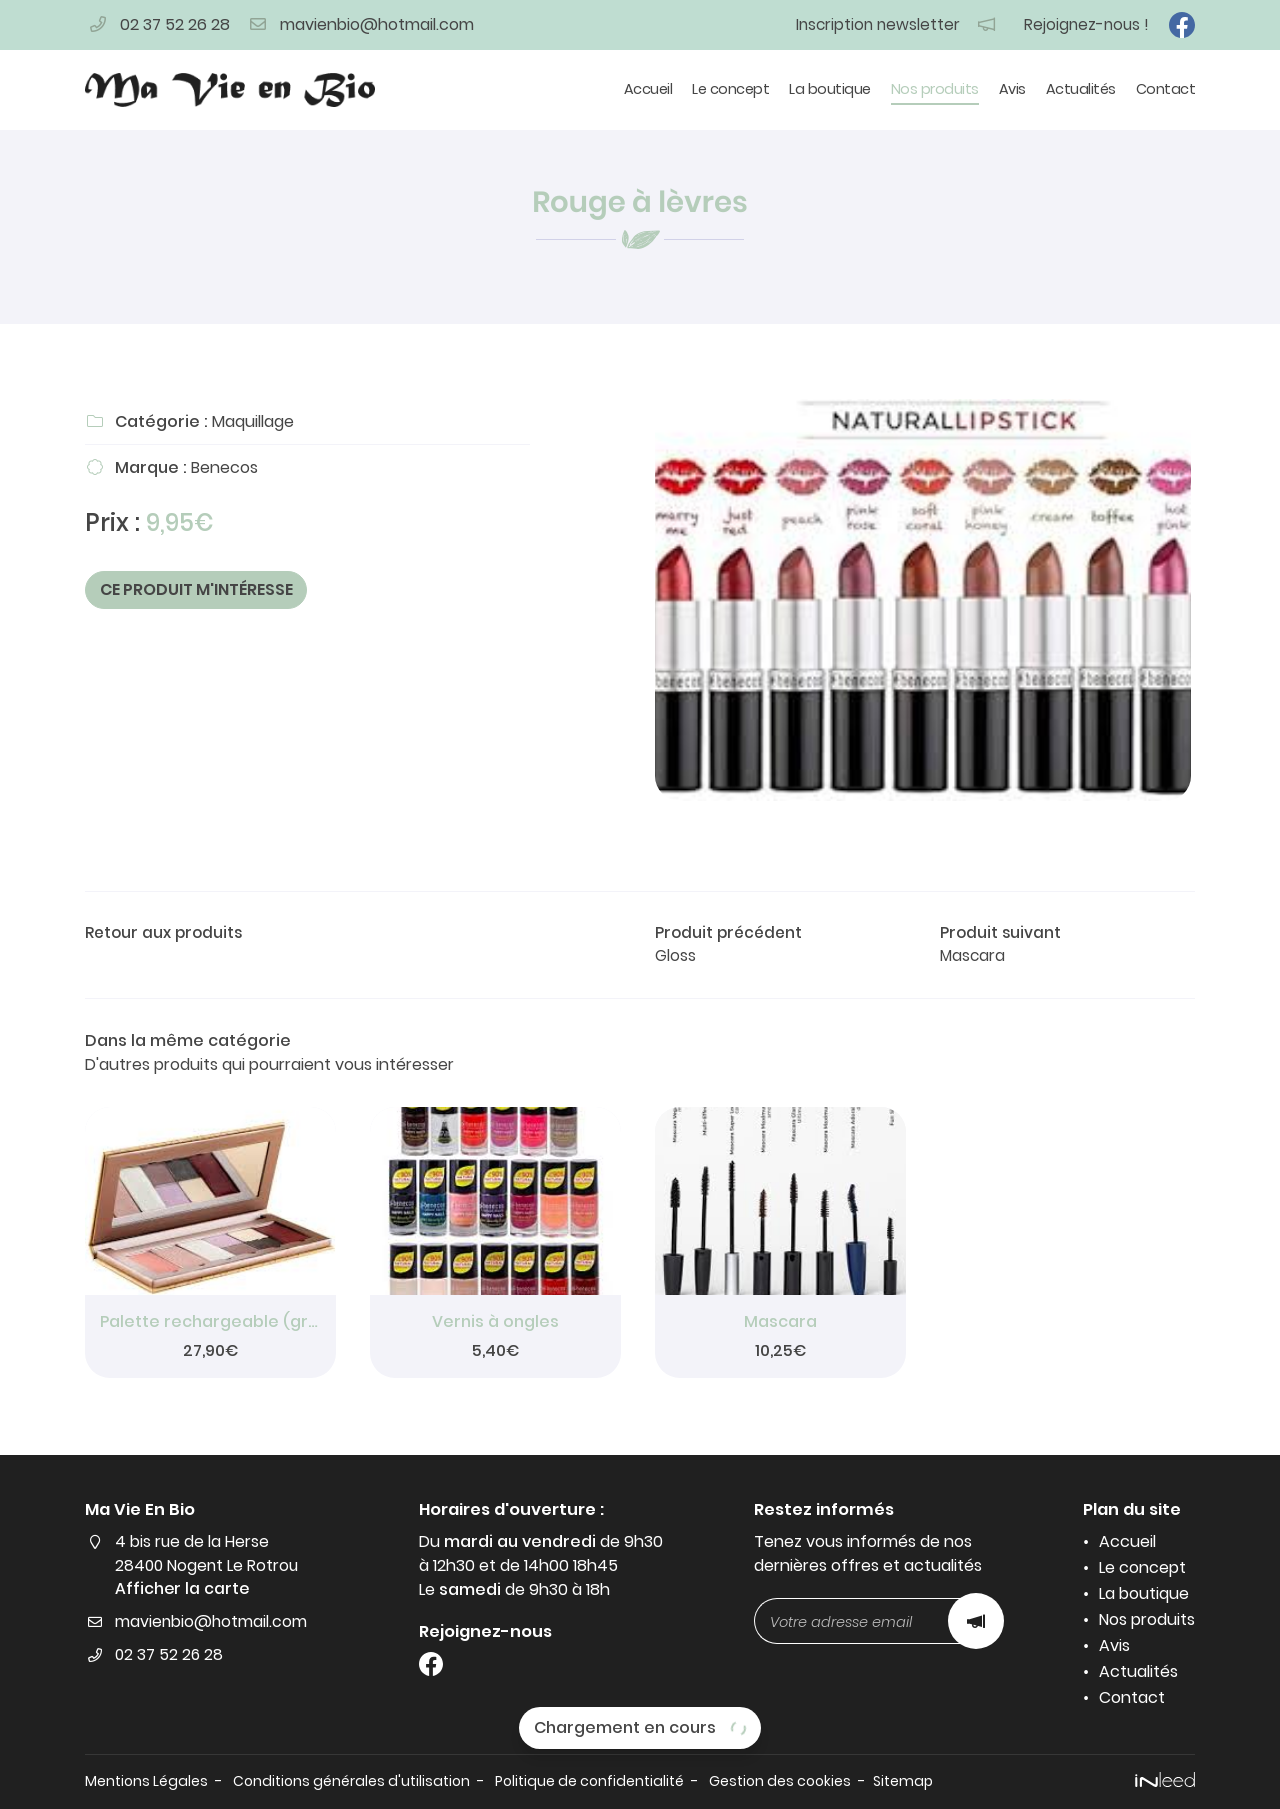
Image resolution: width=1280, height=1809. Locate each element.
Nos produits (935, 89)
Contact (1166, 89)
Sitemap (931, 1781)
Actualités (1081, 89)
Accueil (648, 89)
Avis (1012, 89)
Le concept (730, 89)
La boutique (830, 89)
